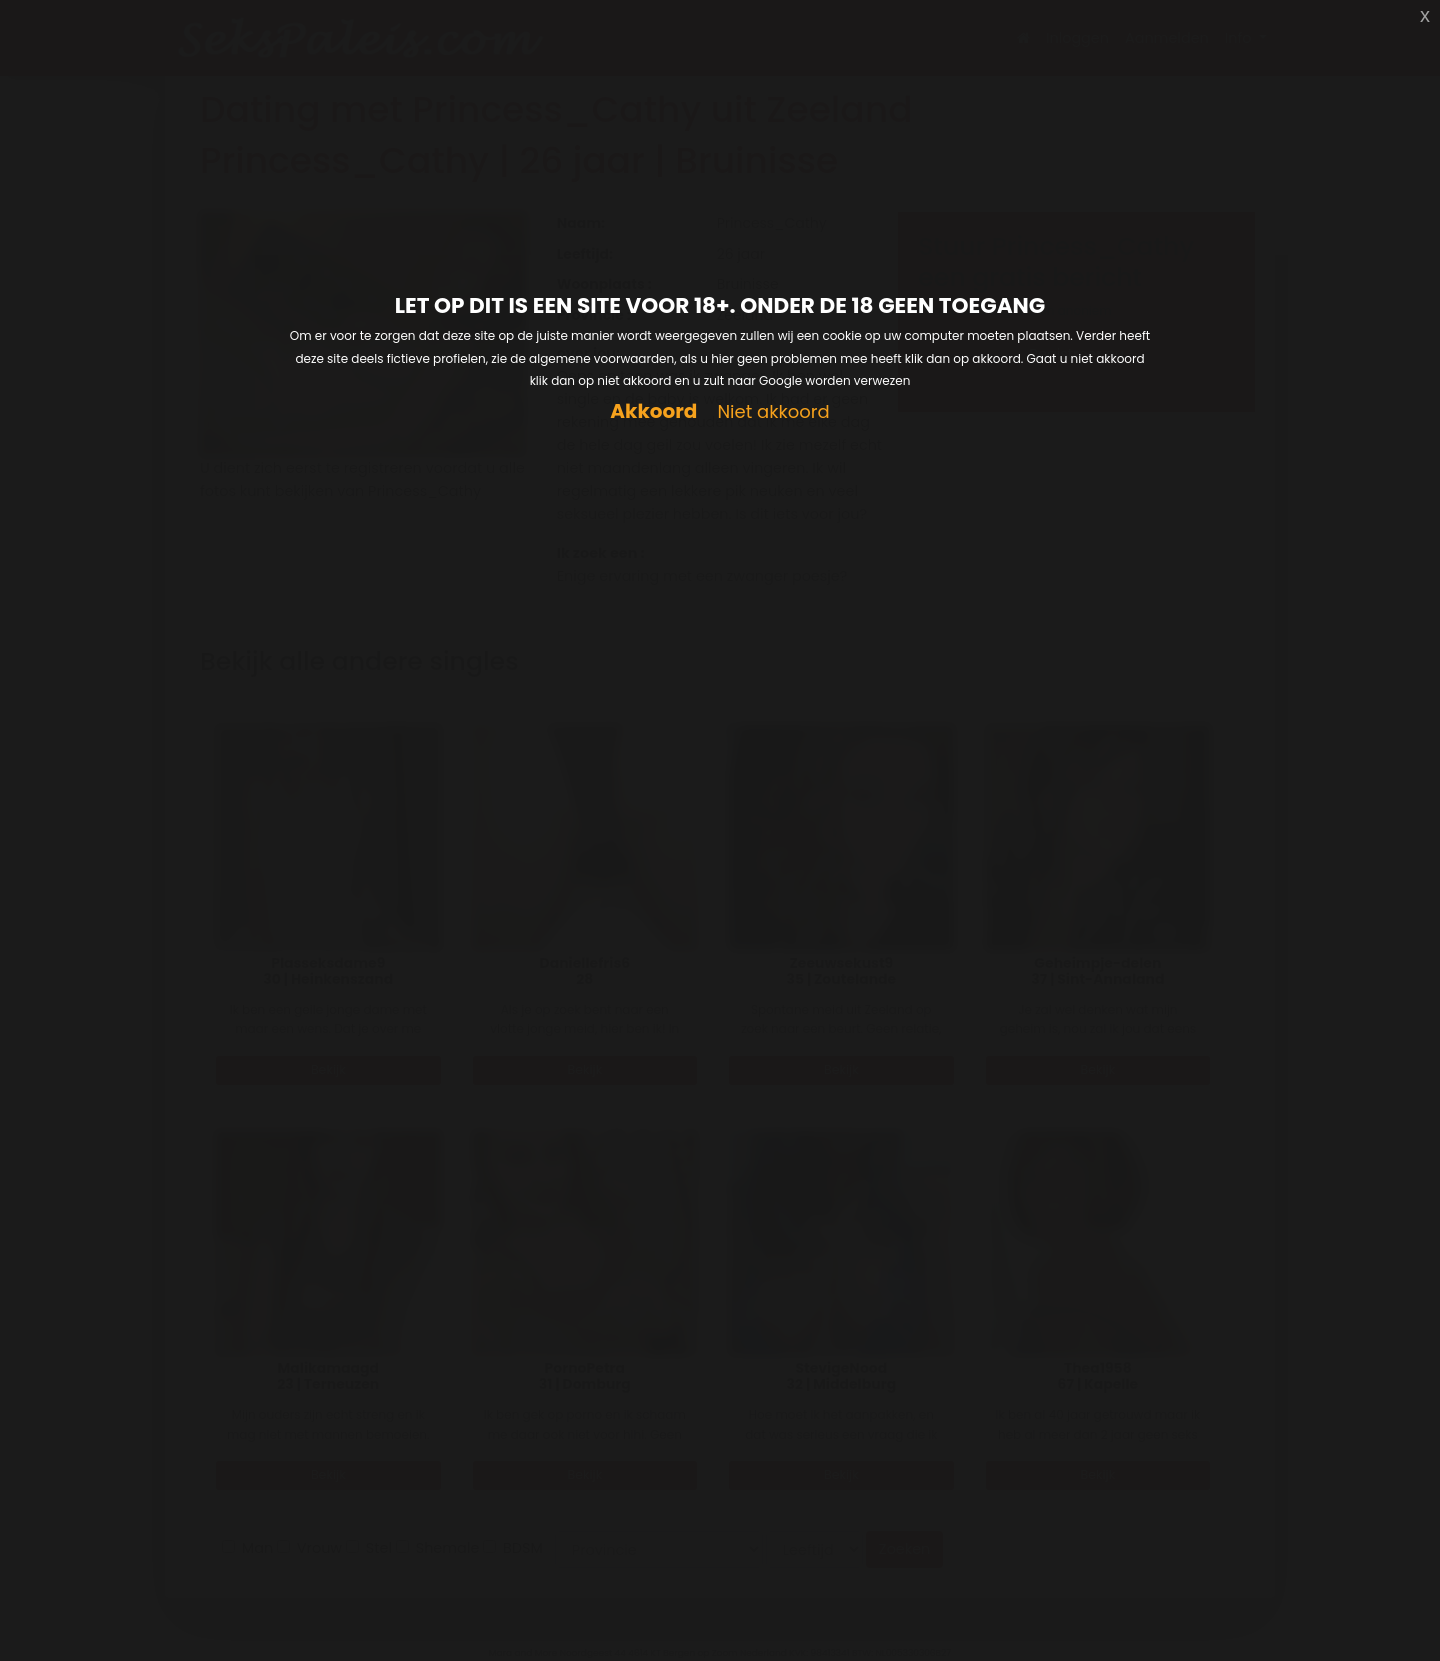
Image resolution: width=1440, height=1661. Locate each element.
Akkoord (653, 411)
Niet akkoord (773, 412)
